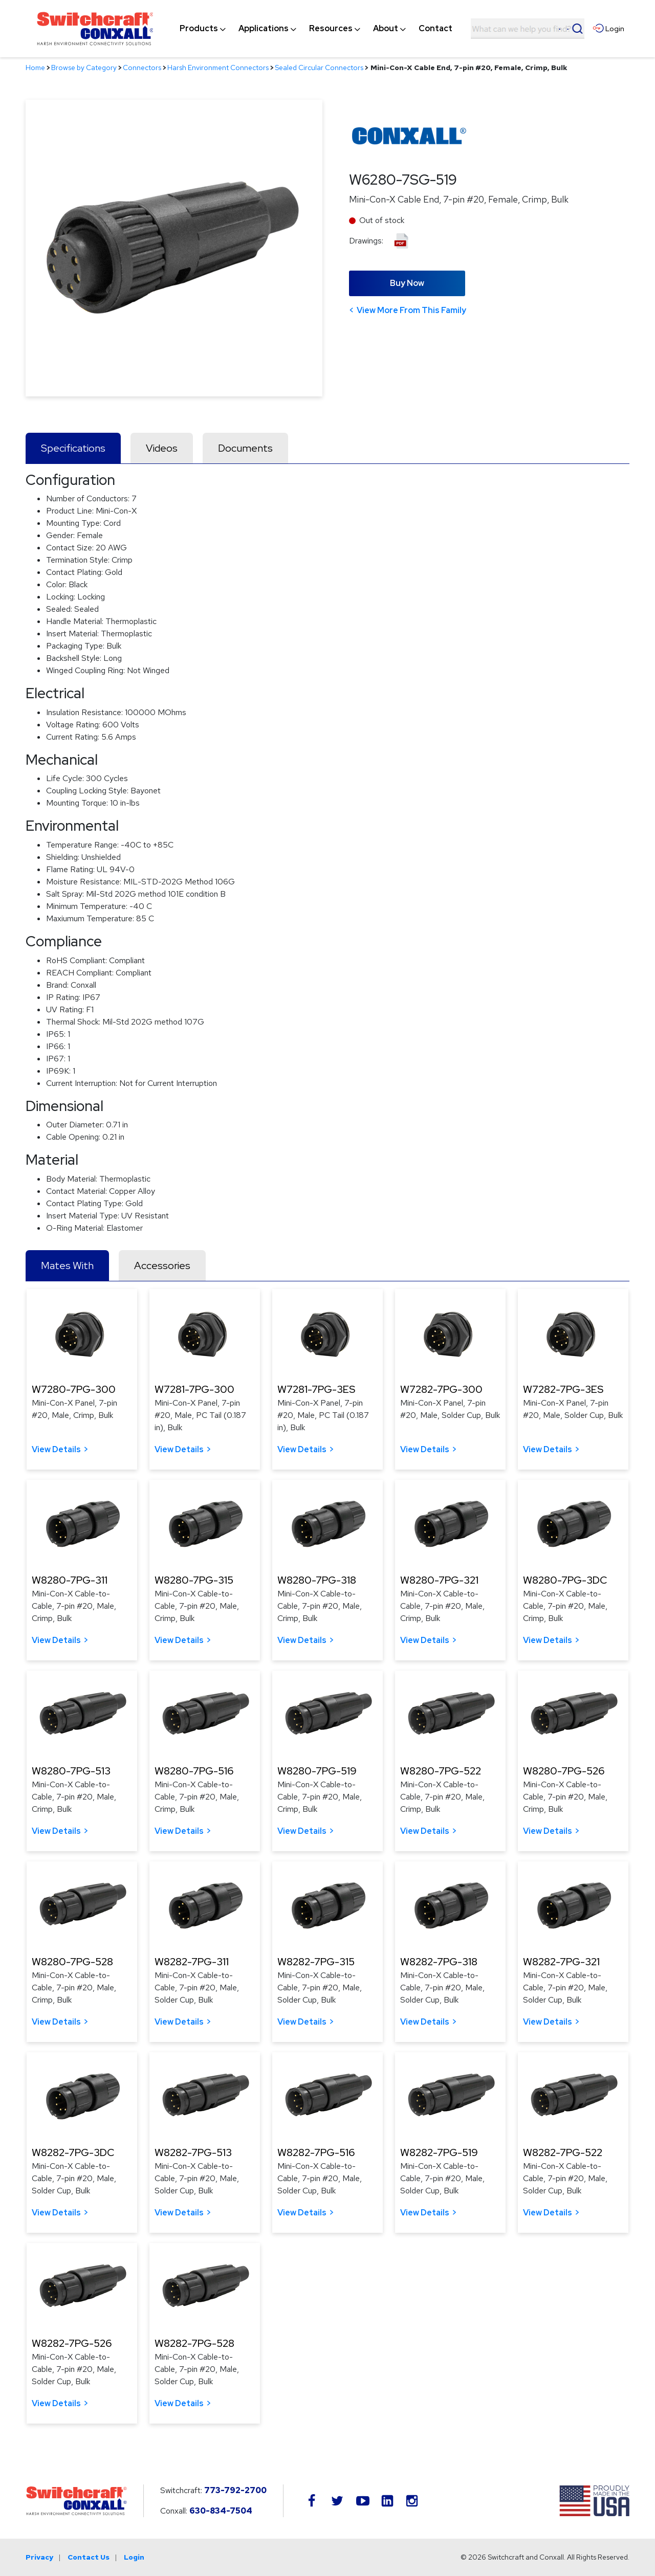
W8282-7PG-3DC (73, 2152)
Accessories (162, 1265)
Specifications (73, 448)
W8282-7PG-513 (193, 2152)
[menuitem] (198, 29)
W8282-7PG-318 (438, 1961)
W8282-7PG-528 (194, 2343)
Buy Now (407, 283)
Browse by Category (84, 67)
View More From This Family (411, 310)
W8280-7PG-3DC (565, 1580)
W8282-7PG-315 (316, 1961)
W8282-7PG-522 (562, 2152)
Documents (245, 448)
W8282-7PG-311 (192, 1961)
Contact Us (89, 2557)
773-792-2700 (235, 2490)
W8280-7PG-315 (194, 1580)
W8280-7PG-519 (317, 1771)
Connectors (142, 67)
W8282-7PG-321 (561, 1961)
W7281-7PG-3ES (316, 1389)
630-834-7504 (220, 2510)
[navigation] (316, 29)
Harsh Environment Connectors (218, 67)
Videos (162, 448)
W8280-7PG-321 (439, 1580)
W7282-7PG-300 (441, 1389)
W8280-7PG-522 (440, 1771)
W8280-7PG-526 (563, 1771)
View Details (56, 1449)
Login (134, 2557)
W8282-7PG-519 (439, 2152)
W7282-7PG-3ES (563, 1389)
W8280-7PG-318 (316, 1580)
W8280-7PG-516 (194, 1771)
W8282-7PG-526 (72, 2343)
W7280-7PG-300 (74, 1389)
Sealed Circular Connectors (319, 67)
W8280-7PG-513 (71, 1771)
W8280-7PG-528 (72, 1961)
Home (35, 67)
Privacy (39, 2557)
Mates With (67, 1265)
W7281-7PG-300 (194, 1389)
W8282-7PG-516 (316, 2152)
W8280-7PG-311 (69, 1580)
